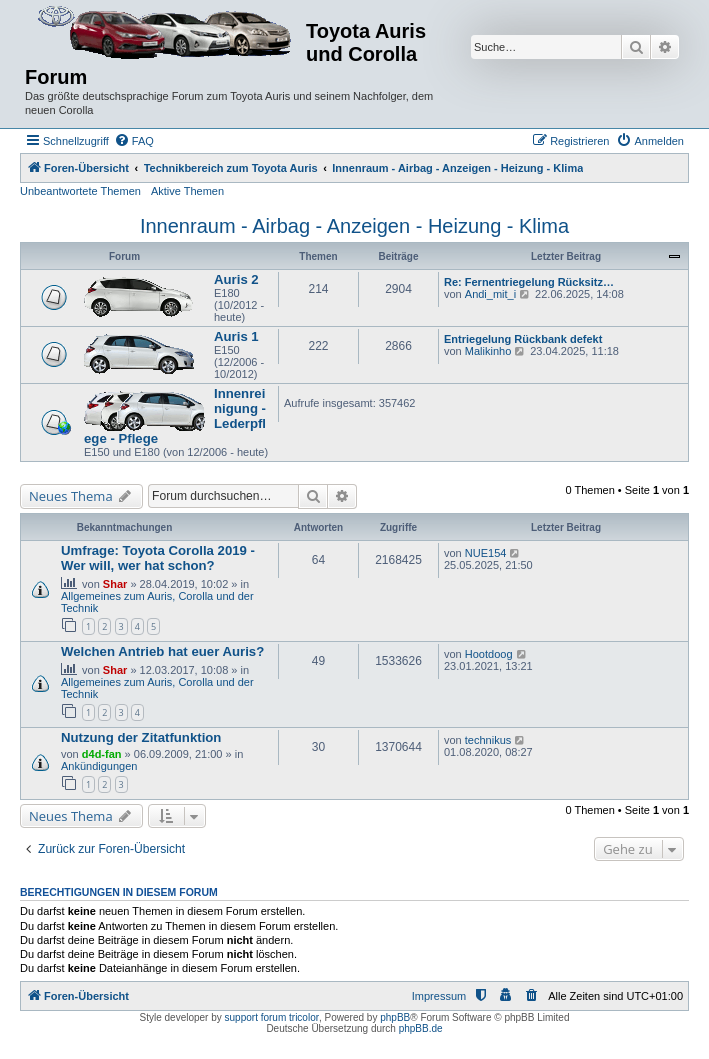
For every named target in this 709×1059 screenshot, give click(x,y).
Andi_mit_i (490, 294)
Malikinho (488, 351)
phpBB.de (421, 1028)
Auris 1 (236, 336)
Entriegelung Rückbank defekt (523, 339)
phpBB (395, 1017)
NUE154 (486, 553)
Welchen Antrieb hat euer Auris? (162, 651)
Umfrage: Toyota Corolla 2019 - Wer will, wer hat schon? (158, 558)
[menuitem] (134, 141)
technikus (488, 740)
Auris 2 (236, 279)
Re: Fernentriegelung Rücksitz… (529, 282)
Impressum (439, 996)
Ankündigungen (99, 766)
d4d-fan (102, 754)
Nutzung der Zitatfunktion (141, 737)
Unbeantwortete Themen (80, 191)
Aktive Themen (187, 191)
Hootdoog (489, 654)
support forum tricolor (272, 1017)
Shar (115, 584)
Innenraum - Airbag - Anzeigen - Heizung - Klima (354, 226)
